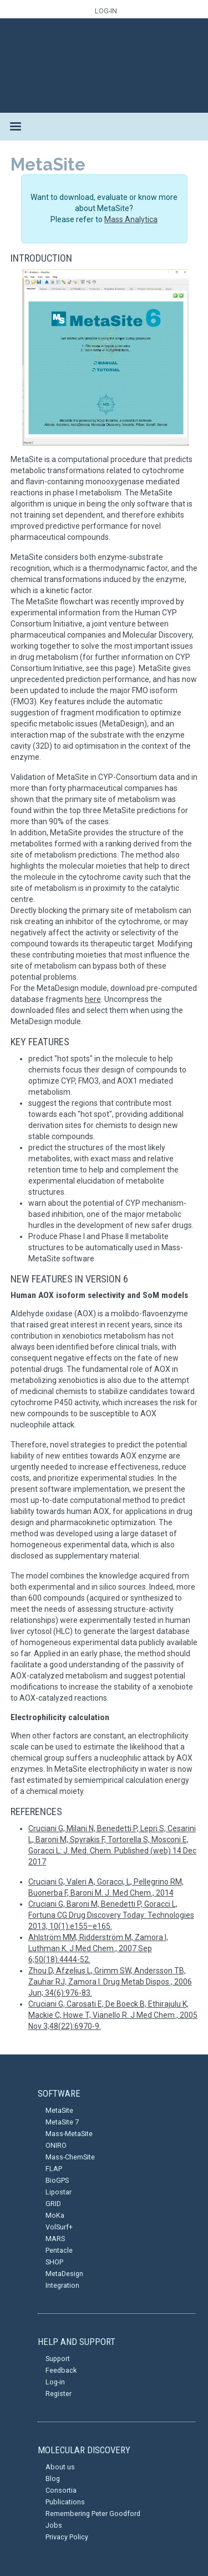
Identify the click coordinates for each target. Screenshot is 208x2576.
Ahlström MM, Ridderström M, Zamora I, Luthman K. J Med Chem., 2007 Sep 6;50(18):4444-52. (98, 1948)
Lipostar (58, 2192)
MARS (55, 2238)
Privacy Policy (66, 2537)
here (93, 999)
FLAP (53, 2168)
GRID (53, 2203)
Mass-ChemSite (70, 2157)
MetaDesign (64, 2273)
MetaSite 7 (62, 2122)
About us (60, 2467)
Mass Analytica (131, 219)
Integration (62, 2285)
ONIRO (56, 2145)
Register (58, 2393)
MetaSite (59, 2110)
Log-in (55, 2382)
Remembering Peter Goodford (92, 2513)
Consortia (61, 2490)
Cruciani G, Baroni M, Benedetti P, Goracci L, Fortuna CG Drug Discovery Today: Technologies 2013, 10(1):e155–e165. (111, 1915)
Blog (52, 2478)
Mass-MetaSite (69, 2133)
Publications (65, 2502)
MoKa (54, 2215)
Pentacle (59, 2250)
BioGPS (57, 2180)
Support (57, 2358)
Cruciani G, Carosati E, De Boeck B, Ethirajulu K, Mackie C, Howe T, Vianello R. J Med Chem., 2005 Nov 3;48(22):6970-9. (112, 2015)
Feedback (61, 2370)
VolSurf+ (59, 2227)
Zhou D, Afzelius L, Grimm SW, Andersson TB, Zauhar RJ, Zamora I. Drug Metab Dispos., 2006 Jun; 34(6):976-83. (110, 1981)
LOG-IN (106, 11)
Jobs (53, 2525)
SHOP (54, 2262)
